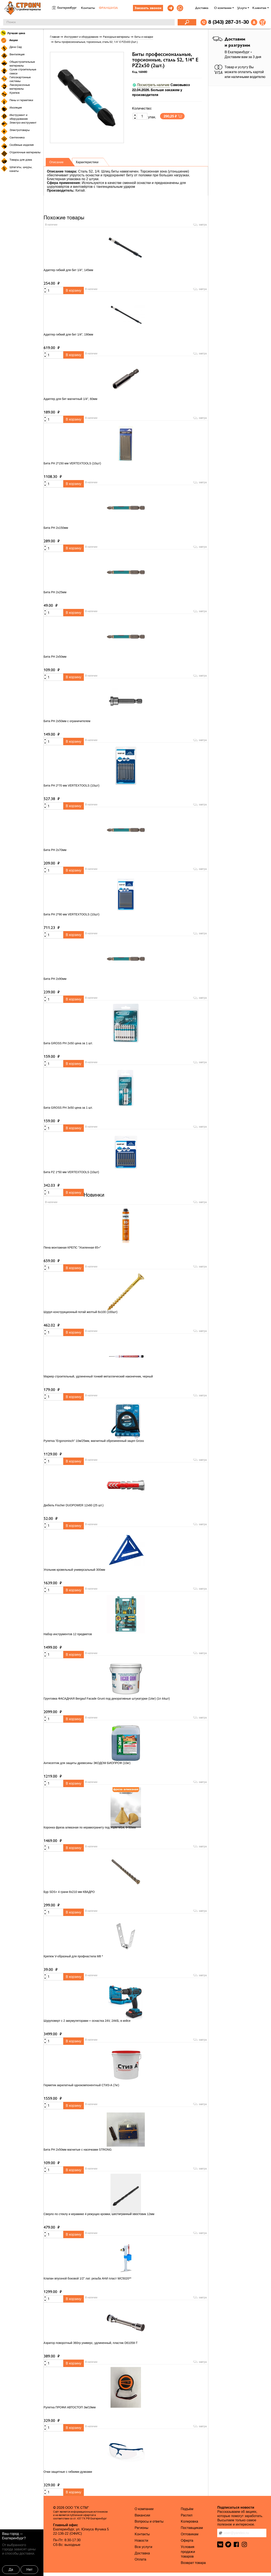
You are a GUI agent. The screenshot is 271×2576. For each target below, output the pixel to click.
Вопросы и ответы (149, 2525)
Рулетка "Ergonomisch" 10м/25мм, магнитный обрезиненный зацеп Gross (94, 1444)
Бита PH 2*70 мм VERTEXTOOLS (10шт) (72, 789)
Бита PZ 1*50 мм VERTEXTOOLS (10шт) (71, 1175)
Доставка (201, 8)
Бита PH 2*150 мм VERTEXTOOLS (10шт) (72, 466)
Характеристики (94, 164)
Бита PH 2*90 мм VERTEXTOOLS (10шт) (72, 917)
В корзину (73, 294)
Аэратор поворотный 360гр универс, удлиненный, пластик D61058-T (91, 2346)
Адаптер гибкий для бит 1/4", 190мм (68, 338)
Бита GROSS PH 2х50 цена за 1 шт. (68, 1046)
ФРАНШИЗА (108, 8)
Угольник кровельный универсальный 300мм (74, 1573)
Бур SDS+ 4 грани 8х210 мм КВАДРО (69, 1895)
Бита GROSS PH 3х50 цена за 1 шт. (68, 1111)
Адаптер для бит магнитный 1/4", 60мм (70, 402)
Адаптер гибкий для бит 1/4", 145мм (68, 273)
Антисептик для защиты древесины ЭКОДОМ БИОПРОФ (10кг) (87, 1766)
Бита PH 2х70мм (55, 853)
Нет (29, 2569)
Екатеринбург (13, 2538)
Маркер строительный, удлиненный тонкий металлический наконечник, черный (98, 1379)
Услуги (242, 8)
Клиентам (259, 8)
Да (11, 2569)
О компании (222, 8)
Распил (186, 2518)
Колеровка (189, 2525)
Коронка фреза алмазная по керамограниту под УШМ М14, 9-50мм (90, 1830)
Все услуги (143, 2550)
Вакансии (142, 2518)
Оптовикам (189, 2537)
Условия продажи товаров (188, 2555)
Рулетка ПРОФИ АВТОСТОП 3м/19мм (70, 2410)
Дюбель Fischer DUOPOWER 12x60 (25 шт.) (74, 1508)
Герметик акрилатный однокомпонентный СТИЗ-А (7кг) (81, 2088)
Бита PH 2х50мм (55, 660)
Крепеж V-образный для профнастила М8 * (73, 1959)
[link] (170, 8)
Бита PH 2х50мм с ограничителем (67, 724)
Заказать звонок (148, 8)
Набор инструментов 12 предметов (68, 1637)
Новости (141, 2544)
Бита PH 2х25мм (55, 595)
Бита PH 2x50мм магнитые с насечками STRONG (78, 2153)
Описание (59, 164)
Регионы (141, 2531)
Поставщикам (192, 2531)
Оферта (187, 2544)
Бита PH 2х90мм (55, 982)
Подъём (187, 2512)
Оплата (140, 2563)
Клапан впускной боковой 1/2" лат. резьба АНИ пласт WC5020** (87, 2282)
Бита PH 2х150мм (56, 531)
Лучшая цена (13, 33)
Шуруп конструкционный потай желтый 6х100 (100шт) (81, 1315)
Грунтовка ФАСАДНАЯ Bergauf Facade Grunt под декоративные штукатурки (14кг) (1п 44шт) (107, 1702)
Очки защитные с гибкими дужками (68, 2475)
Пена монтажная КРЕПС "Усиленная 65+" (72, 1251)
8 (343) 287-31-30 (228, 22)
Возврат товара (193, 2566)
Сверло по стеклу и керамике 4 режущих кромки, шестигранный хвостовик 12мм (99, 2217)
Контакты (88, 8)
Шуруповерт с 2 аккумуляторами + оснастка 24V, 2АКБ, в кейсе (87, 2024)
